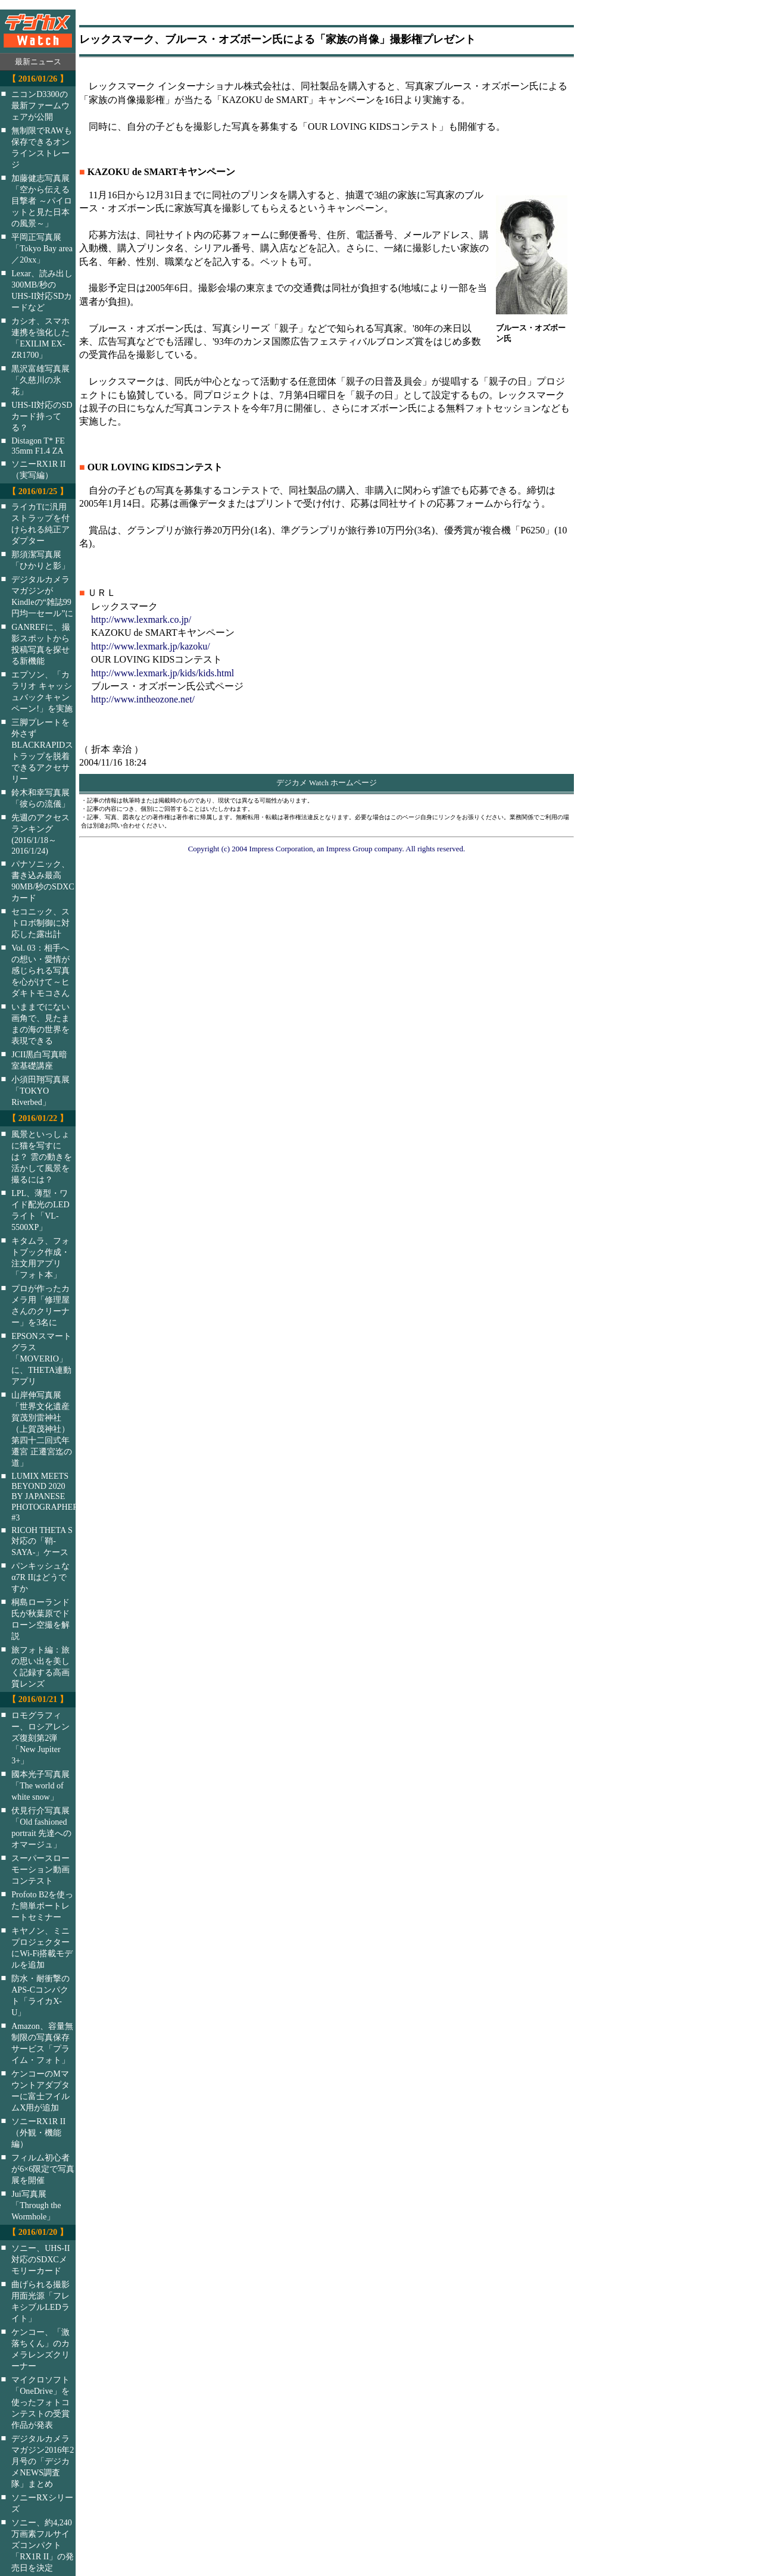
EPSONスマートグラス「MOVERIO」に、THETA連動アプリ (41, 1358)
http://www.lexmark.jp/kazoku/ (150, 646)
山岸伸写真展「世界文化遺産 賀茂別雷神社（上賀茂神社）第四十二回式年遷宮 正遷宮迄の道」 (41, 1428)
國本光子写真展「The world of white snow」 (40, 1785)
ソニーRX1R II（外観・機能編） (38, 2132)
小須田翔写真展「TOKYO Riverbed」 (40, 1091)
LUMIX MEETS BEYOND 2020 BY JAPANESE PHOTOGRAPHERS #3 (51, 1496)
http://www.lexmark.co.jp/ (141, 619)
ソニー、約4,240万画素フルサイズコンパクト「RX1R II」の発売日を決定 (42, 2545)
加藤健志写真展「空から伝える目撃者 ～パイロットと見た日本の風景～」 (41, 200)
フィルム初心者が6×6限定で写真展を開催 (42, 2169)
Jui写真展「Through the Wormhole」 (36, 2205)
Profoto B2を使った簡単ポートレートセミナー (42, 1906)
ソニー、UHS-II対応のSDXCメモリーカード (40, 2259)
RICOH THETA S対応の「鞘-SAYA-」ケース (42, 1541)
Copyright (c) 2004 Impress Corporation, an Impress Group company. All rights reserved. (327, 848)
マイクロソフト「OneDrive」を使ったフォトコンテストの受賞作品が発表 (40, 2402)
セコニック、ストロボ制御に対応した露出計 (40, 923)
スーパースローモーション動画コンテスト (40, 1869)
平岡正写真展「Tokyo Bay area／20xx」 (42, 248)
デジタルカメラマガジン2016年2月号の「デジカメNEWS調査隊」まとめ (42, 2461)
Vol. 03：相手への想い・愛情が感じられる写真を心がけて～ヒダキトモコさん (40, 970)
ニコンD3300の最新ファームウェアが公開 (40, 105)
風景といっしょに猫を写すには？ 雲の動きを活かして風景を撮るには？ (41, 1156)
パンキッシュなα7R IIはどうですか (40, 1577)
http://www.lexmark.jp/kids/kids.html (162, 673)
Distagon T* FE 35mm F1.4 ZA (38, 445)
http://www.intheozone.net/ (143, 699)
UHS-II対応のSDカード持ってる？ (41, 416)
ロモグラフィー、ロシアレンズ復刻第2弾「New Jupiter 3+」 (40, 1737)
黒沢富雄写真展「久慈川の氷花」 (40, 380)
